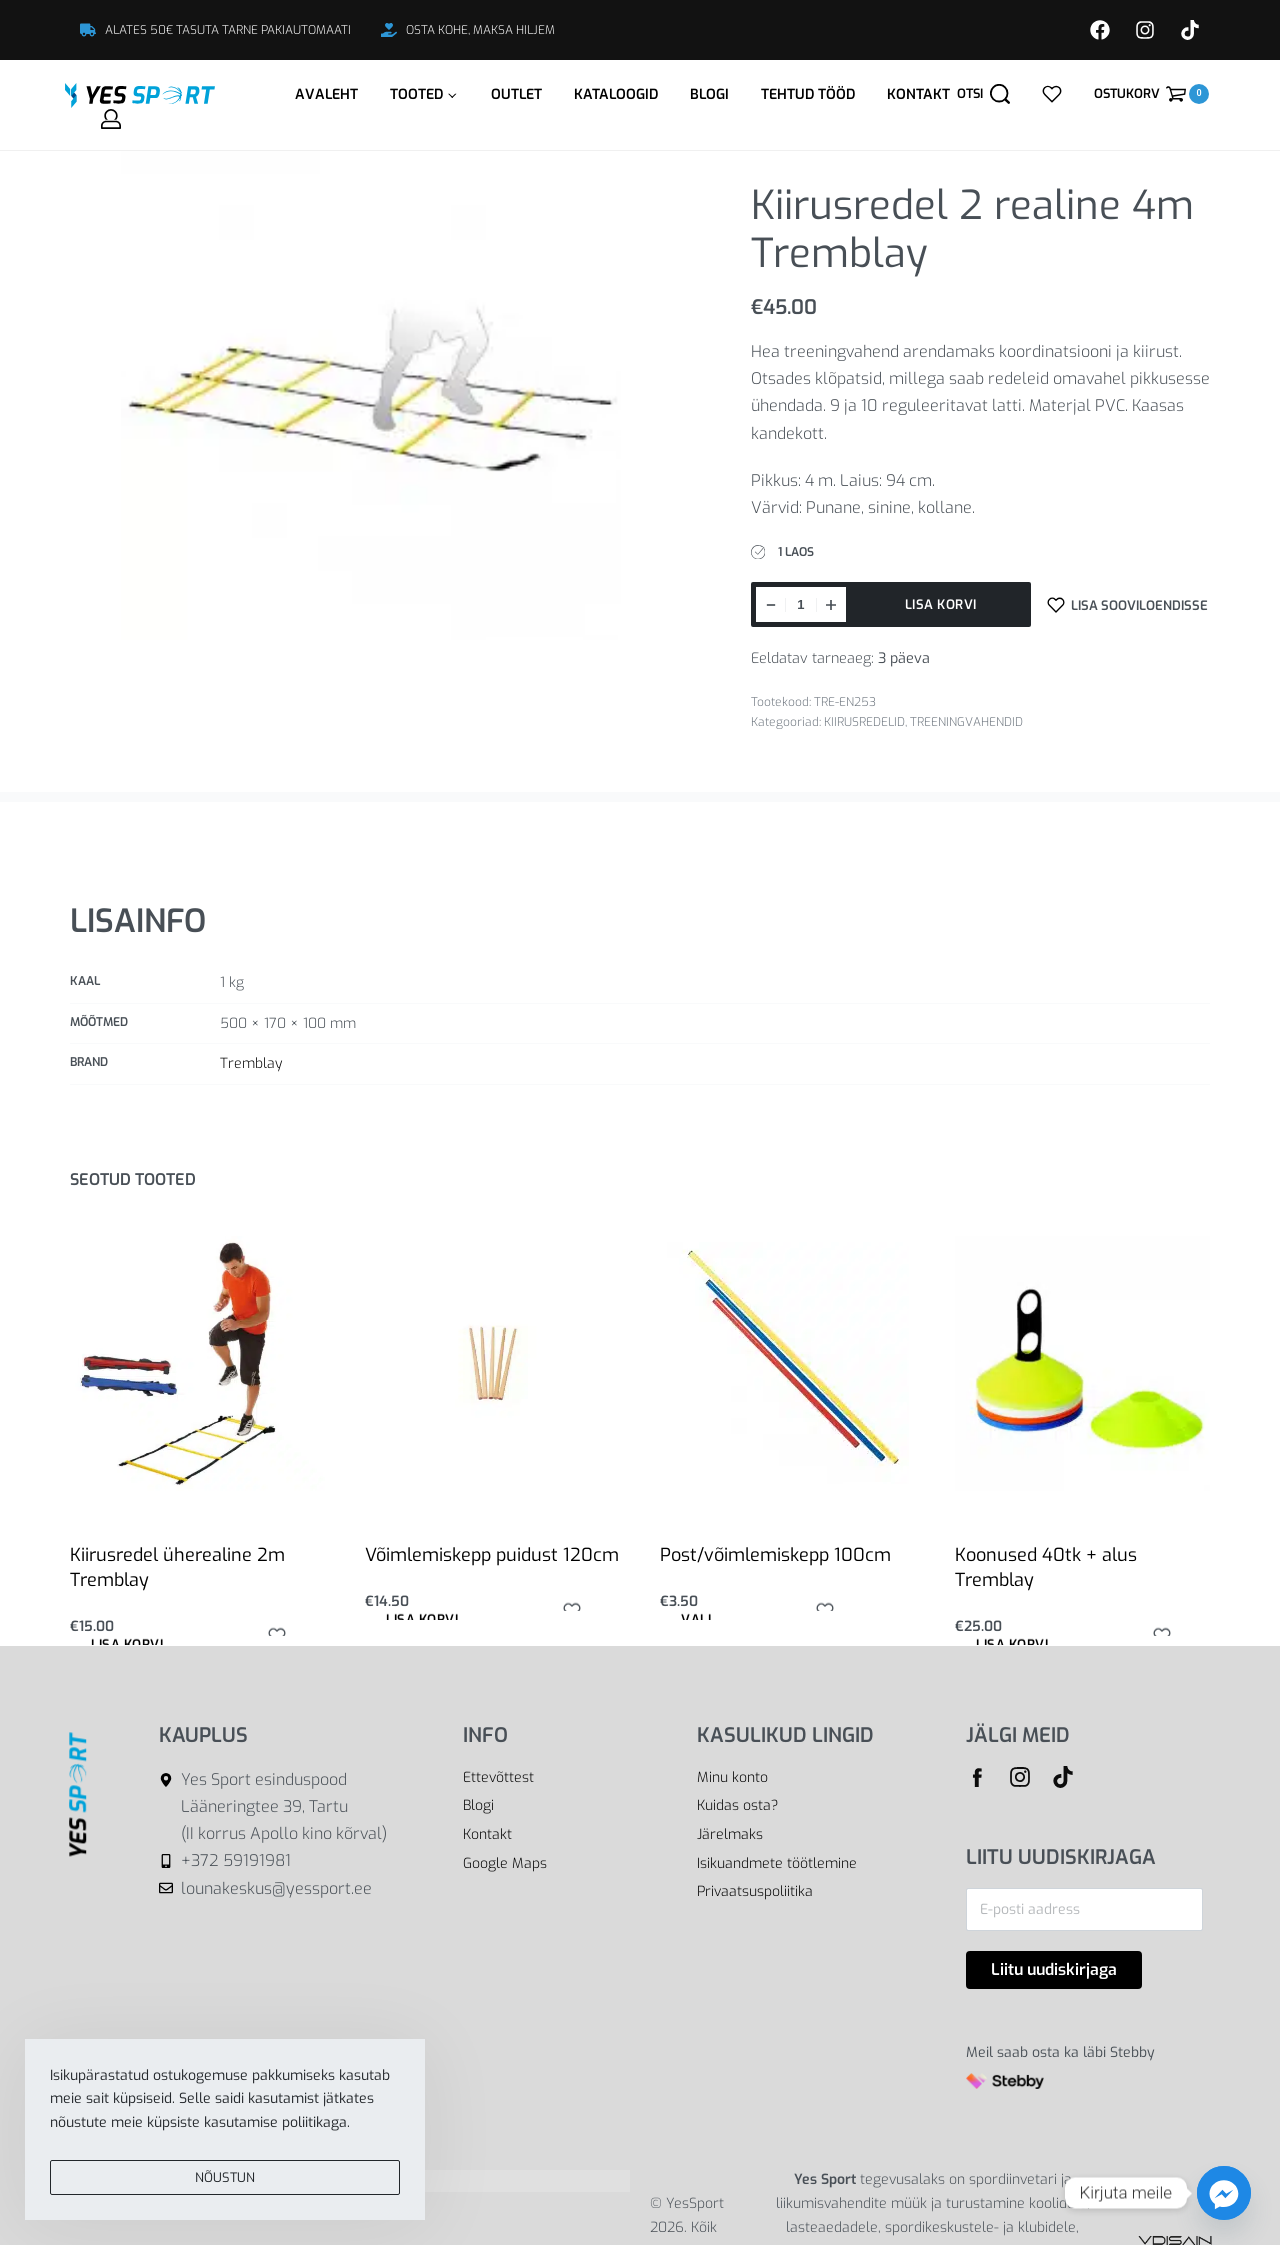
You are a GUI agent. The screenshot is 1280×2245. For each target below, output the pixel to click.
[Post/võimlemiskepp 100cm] (788, 1363)
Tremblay (251, 1063)
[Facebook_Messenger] (1224, 2193)
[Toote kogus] (801, 604)
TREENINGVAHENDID (966, 722)
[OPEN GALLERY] (371, 390)
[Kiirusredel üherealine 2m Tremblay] (197, 1363)
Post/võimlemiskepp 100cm (775, 1555)
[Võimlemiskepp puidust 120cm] (492, 1363)
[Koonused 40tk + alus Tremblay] (1082, 1363)
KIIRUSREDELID (864, 722)
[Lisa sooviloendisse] (1128, 604)
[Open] (1052, 94)
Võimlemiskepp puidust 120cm (492, 1555)
